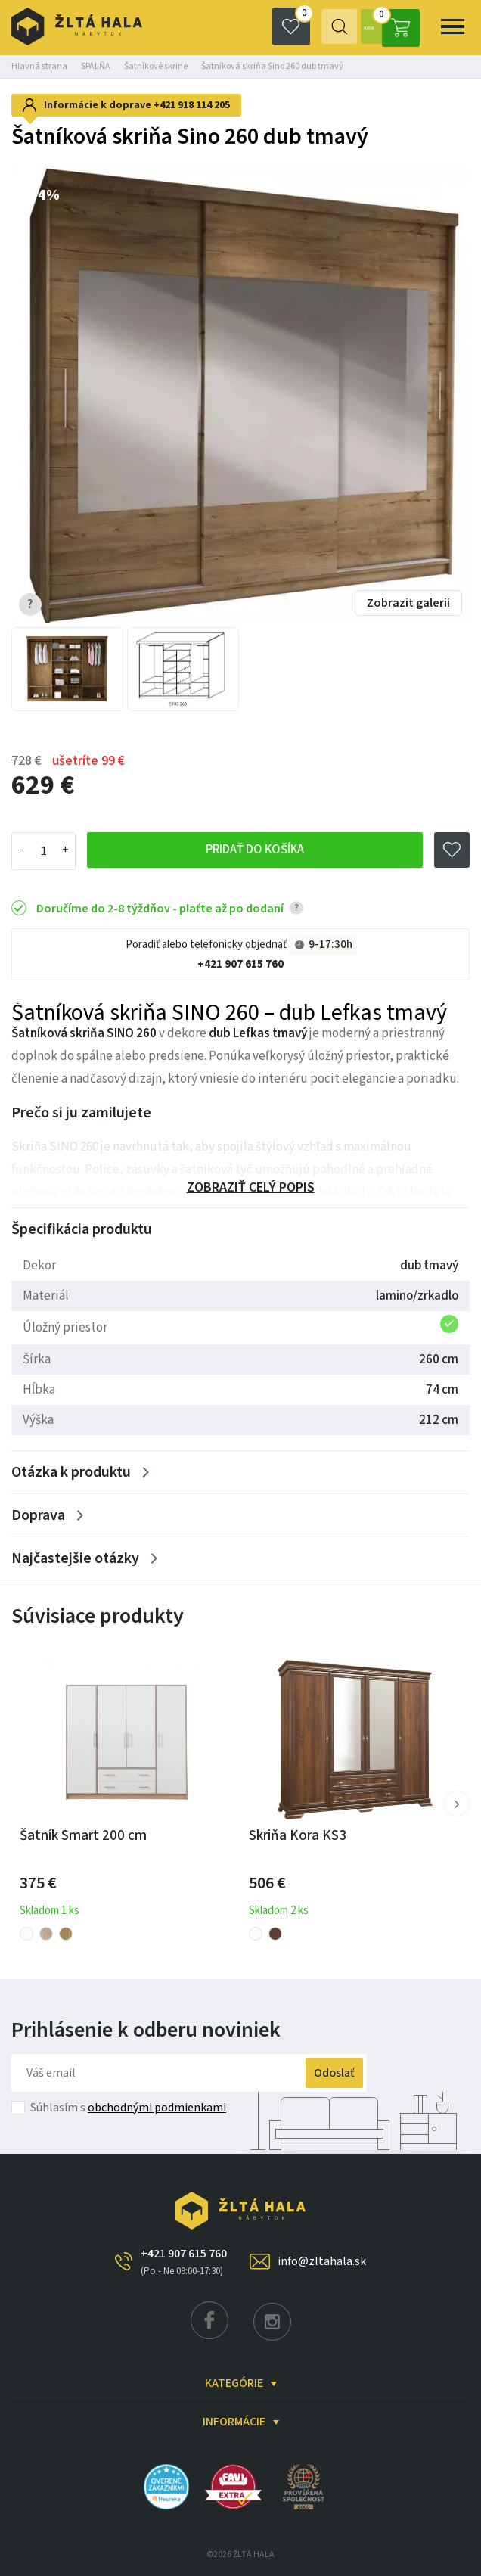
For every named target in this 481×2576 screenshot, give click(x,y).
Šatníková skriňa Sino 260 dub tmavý (272, 66)
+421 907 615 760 (240, 964)
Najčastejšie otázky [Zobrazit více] (75, 1558)
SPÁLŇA (95, 66)
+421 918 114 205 (192, 105)
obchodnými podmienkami (157, 2107)
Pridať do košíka (254, 850)
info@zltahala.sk (322, 2261)
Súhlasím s (128, 2107)
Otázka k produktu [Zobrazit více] (71, 1472)
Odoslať (319, 2073)
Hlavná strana (39, 66)
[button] (457, 1803)
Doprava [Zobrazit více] (38, 1515)
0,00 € (387, 26)
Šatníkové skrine (156, 66)
